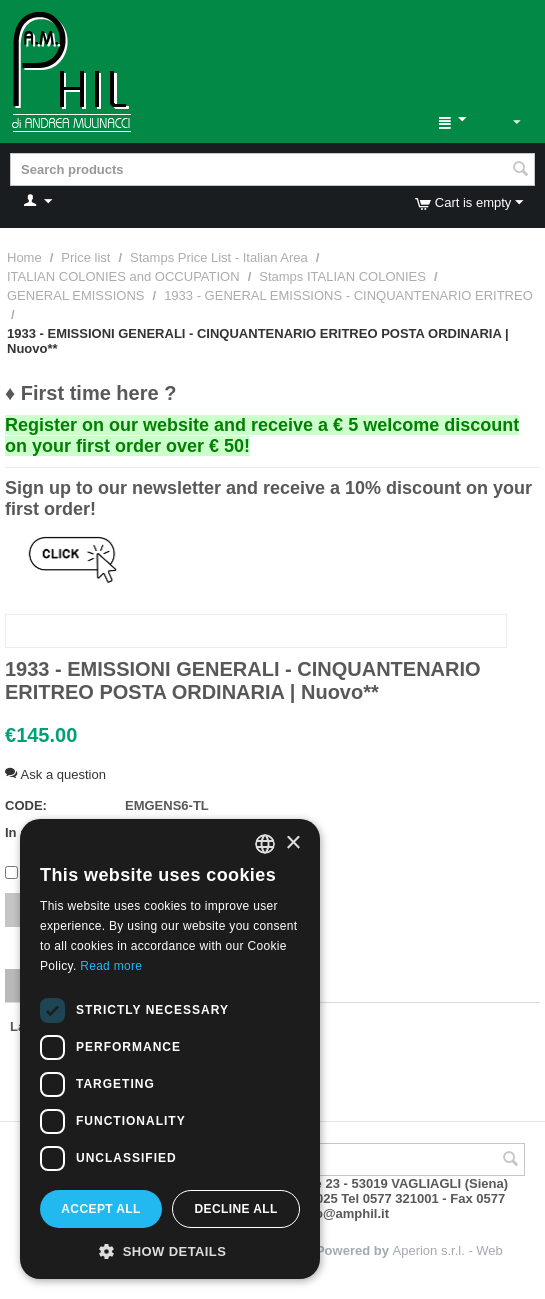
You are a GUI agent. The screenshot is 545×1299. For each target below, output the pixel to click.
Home (24, 257)
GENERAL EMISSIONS (76, 295)
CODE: (26, 805)
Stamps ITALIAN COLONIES (342, 276)
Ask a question (55, 774)
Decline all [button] (235, 1209)
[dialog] (170, 1049)
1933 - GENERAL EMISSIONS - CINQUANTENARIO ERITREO (348, 295)
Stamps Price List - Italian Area (219, 257)
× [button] (292, 843)
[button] (170, 1250)
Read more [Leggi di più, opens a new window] (111, 966)
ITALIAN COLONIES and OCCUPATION (123, 276)
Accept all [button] (101, 1209)
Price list (85, 257)
